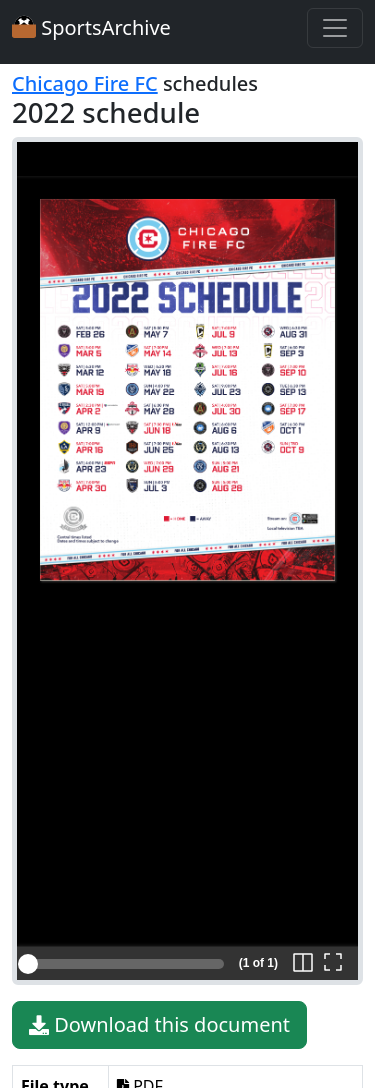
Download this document (159, 1025)
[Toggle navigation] (335, 28)
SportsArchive (91, 27)
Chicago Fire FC (85, 83)
